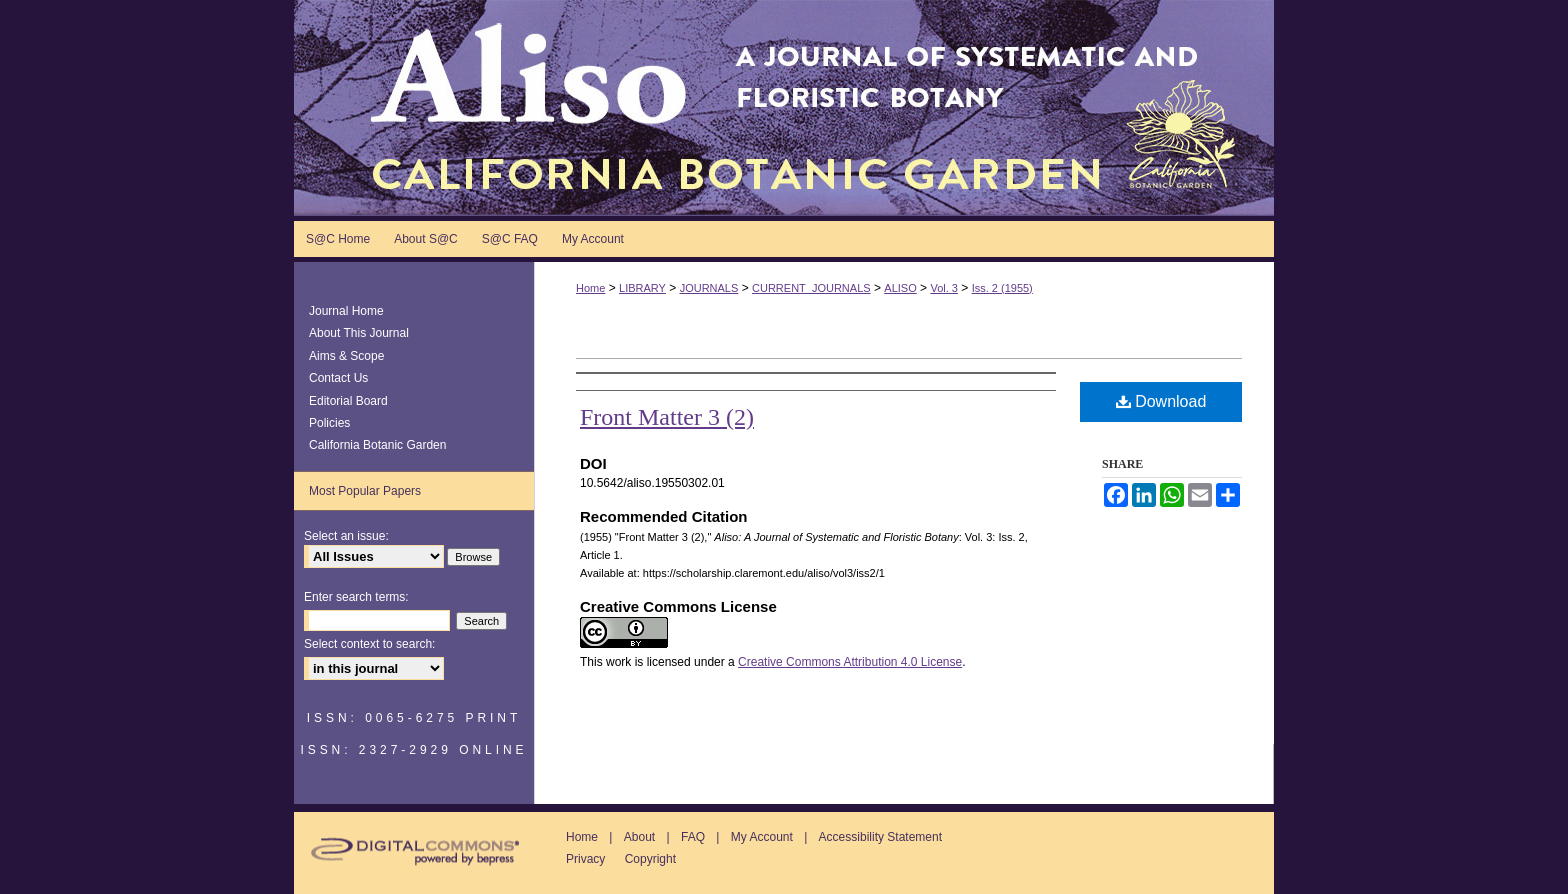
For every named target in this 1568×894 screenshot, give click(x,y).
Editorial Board (348, 401)
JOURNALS (709, 288)
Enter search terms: (356, 597)
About (639, 837)
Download (1161, 401)
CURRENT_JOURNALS (811, 288)
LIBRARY (642, 288)
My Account (762, 837)
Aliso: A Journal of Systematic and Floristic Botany (784, 108)
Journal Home (346, 311)
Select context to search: (369, 644)
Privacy (585, 859)
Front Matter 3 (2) (667, 417)
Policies (329, 423)
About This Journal (359, 333)
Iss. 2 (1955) (1002, 288)
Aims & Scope (346, 356)
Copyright (650, 859)
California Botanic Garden (377, 445)
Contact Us (338, 378)
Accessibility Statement (880, 837)
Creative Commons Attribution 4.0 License (850, 662)
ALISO (900, 288)
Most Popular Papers (365, 491)
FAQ (693, 837)
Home (590, 288)
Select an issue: (346, 536)
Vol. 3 (944, 288)
